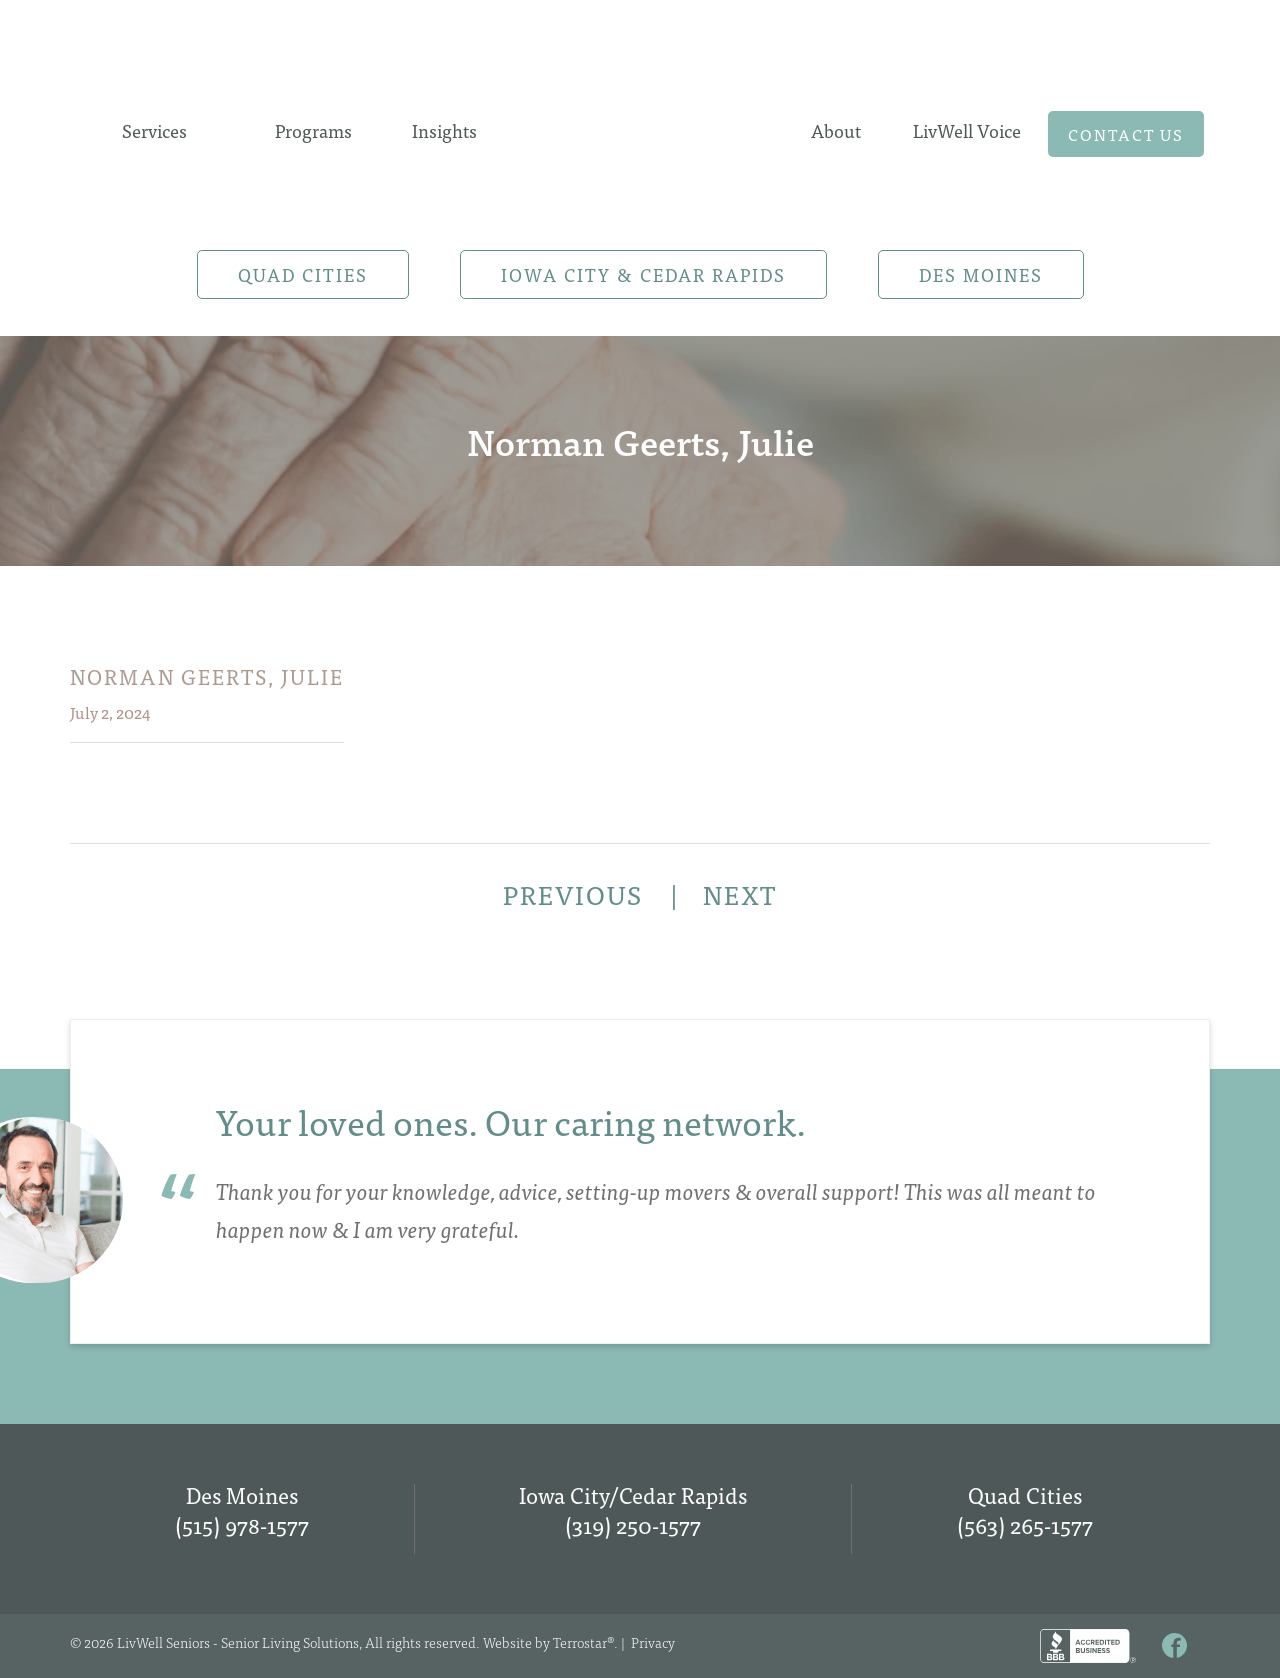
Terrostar (580, 1642)
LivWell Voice (967, 130)
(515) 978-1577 (242, 1524)
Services (154, 130)
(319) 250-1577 (633, 1524)
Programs (313, 130)
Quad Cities (303, 274)
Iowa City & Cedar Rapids (643, 274)
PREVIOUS (576, 894)
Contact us (1126, 134)
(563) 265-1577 (1025, 1524)
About (836, 130)
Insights (444, 130)
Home (640, 127)
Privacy (653, 1642)
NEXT (740, 894)
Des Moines (981, 274)
